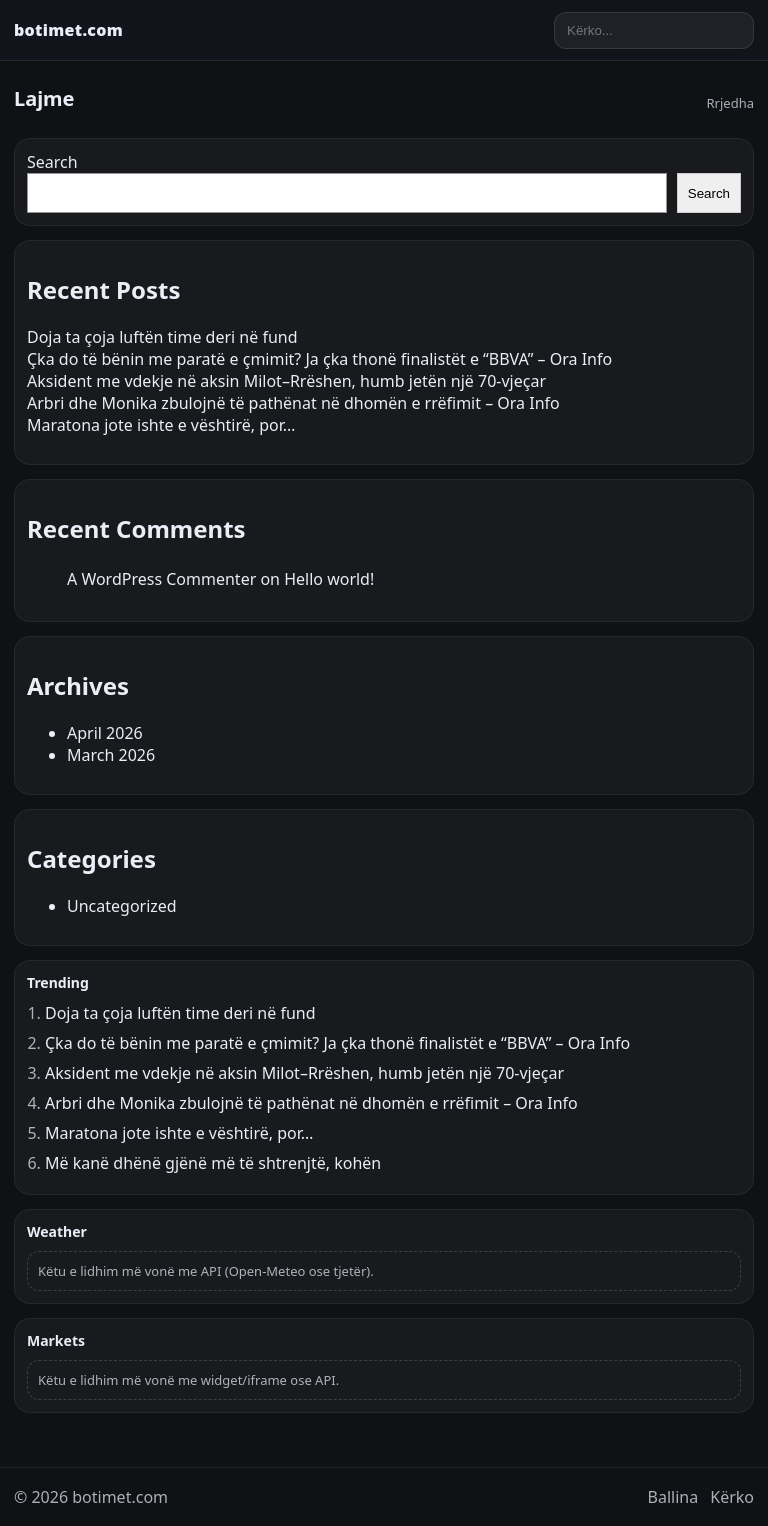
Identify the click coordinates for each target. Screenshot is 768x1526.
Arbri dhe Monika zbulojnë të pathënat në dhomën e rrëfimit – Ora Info (293, 403)
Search (52, 162)
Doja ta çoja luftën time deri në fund (162, 337)
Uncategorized (122, 906)
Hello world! (329, 579)
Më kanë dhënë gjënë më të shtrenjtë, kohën (213, 1163)
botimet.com (68, 30)
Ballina (673, 1497)
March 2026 (111, 755)
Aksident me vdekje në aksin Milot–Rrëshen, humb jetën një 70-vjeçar (286, 381)
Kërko (732, 1497)
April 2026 (105, 733)
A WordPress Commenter (161, 579)
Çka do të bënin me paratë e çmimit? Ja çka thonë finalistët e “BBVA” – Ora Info (319, 359)
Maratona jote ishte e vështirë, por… (161, 425)
